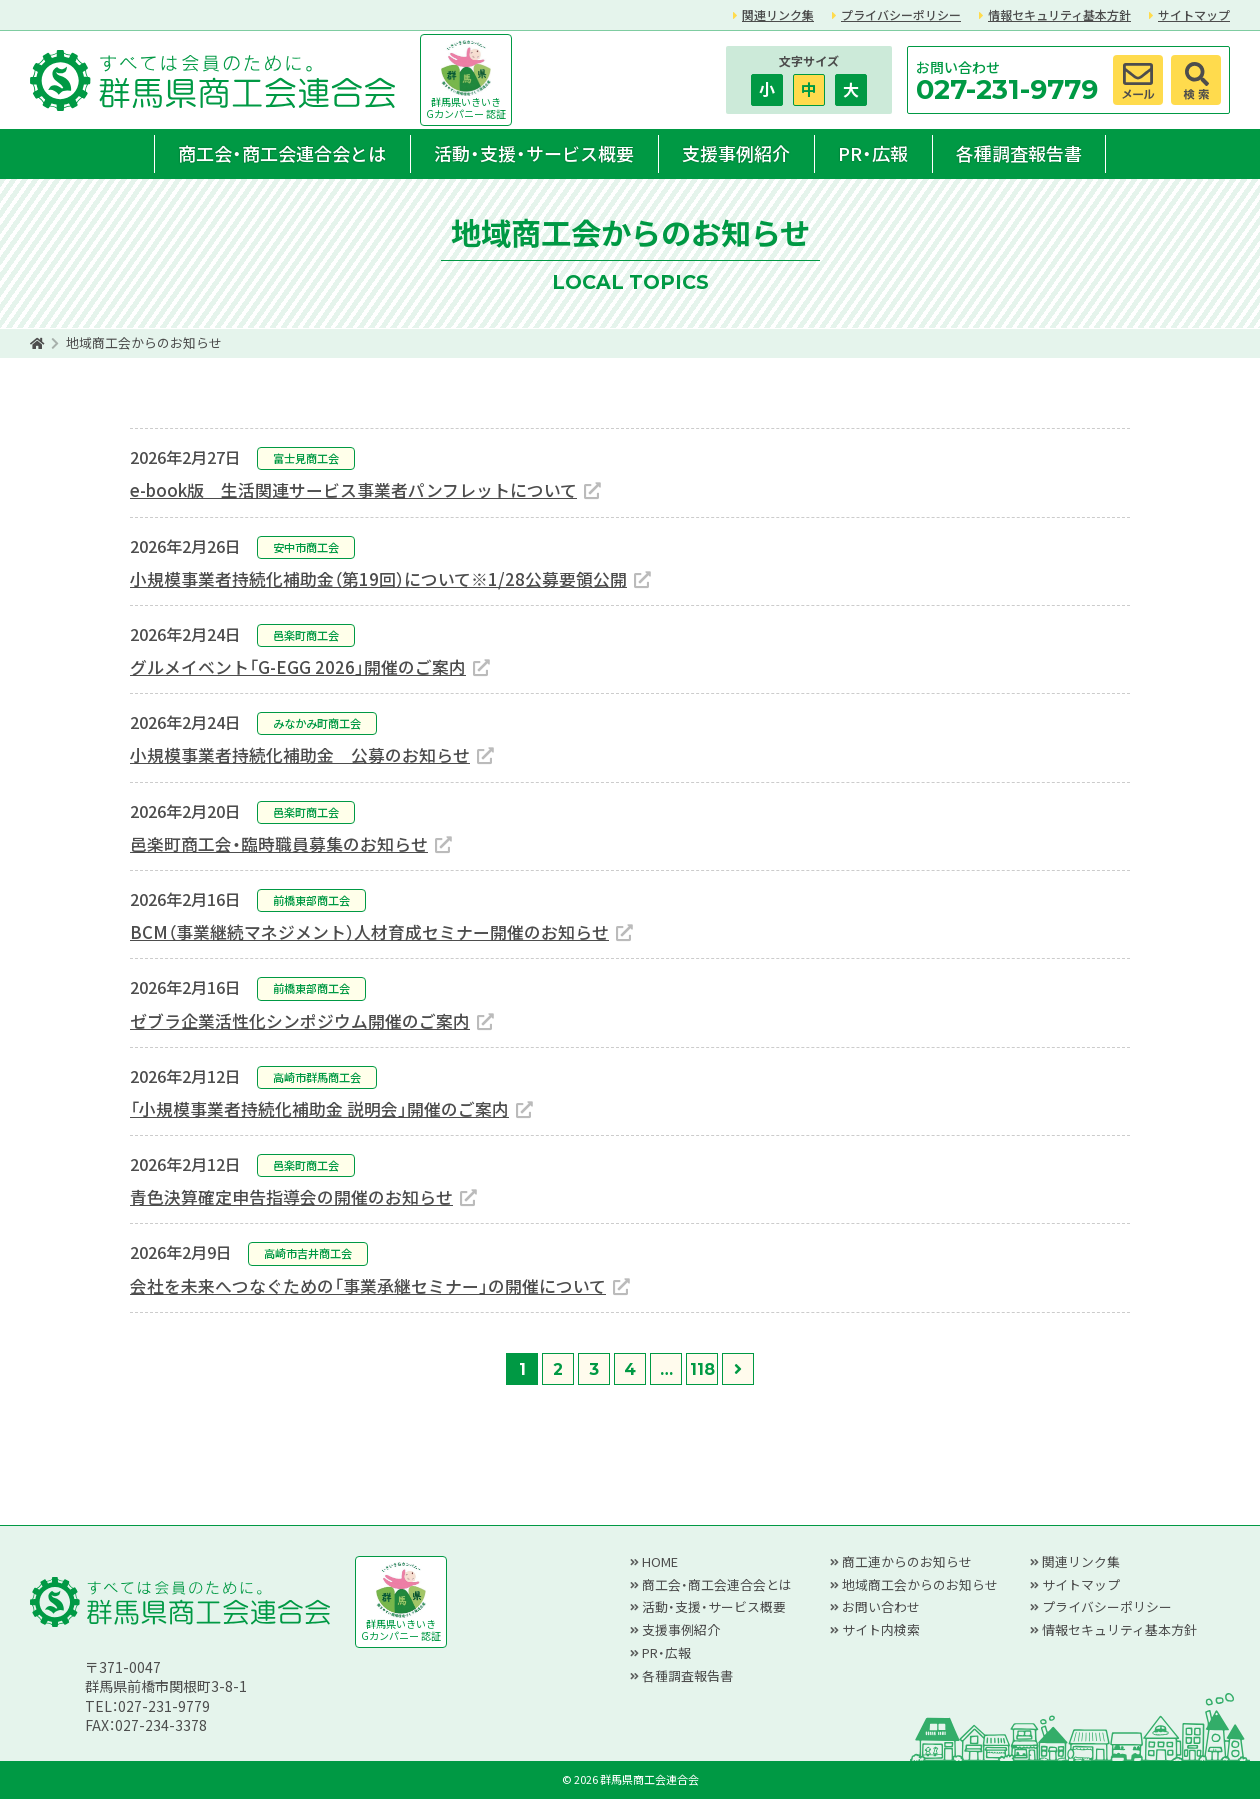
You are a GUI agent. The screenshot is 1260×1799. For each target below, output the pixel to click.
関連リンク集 (778, 14)
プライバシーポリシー (901, 14)
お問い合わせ (881, 1606)
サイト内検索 (881, 1629)
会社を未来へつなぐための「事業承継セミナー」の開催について (368, 1286)
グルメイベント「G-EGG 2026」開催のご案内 (298, 667)
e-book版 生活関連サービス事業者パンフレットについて (353, 490)
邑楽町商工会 (306, 635)
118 (702, 1369)
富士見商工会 (306, 458)
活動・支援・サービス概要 (534, 153)
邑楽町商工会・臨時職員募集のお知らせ (279, 844)
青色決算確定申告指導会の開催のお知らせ (291, 1197)
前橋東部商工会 (311, 900)
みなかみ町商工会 (317, 723)
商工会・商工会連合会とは (282, 153)
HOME (660, 1561)
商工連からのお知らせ (907, 1561)
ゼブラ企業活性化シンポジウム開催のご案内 (300, 1021)
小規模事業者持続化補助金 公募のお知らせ (300, 755)
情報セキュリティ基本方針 (1059, 14)
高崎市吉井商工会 (308, 1253)
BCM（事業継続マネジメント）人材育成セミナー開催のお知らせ (369, 932)
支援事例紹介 (736, 153)
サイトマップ (1194, 14)
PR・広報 (873, 153)
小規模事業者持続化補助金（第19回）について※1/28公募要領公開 (378, 579)
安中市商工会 (306, 547)
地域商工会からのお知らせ (920, 1584)
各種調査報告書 (1019, 153)
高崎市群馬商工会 (317, 1077)
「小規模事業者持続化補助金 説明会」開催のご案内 (319, 1109)
